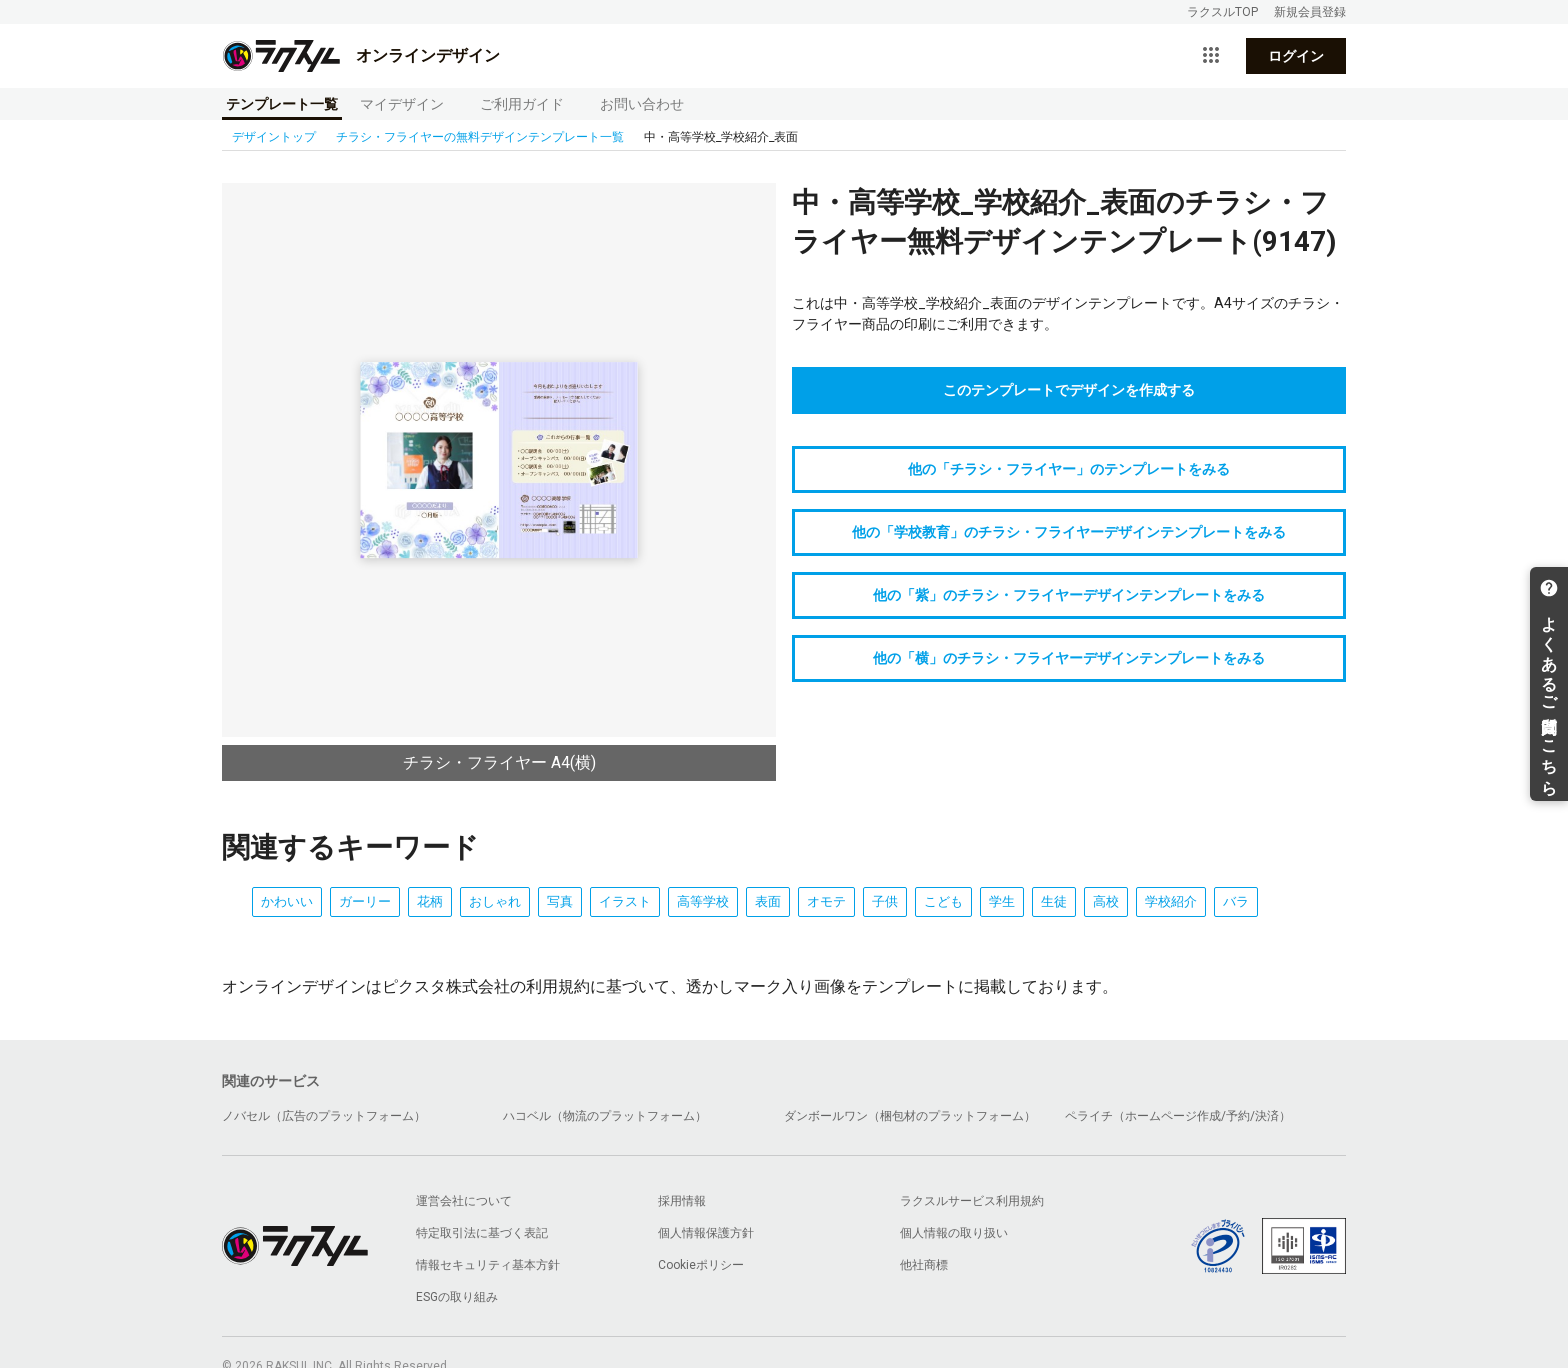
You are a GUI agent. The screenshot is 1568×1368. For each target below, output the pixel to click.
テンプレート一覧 (282, 104)
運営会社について (464, 1201)
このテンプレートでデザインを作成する (1069, 390)
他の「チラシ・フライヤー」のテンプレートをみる (1069, 469)
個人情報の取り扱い (954, 1233)
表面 (768, 901)
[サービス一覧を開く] (1211, 56)
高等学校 (703, 901)
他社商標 (924, 1265)
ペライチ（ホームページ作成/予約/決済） (1178, 1116)
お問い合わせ (642, 104)
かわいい (287, 901)
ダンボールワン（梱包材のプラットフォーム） (910, 1116)
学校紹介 (1171, 901)
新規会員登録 (1310, 12)
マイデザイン (402, 104)
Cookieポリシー (701, 1265)
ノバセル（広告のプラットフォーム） (324, 1116)
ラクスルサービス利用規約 (972, 1201)
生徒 (1054, 901)
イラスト (625, 901)
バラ (1236, 901)
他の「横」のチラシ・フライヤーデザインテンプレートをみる (1069, 658)
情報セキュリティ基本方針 (488, 1265)
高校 (1106, 901)
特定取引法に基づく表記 (482, 1233)
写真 (560, 901)
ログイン (1296, 56)
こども (943, 901)
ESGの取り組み (457, 1297)
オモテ (826, 901)
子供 (885, 901)
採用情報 (682, 1201)
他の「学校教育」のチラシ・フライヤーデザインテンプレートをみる (1069, 532)
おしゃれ (495, 901)
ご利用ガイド (522, 104)
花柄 (430, 901)
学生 (1002, 901)
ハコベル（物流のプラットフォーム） (605, 1116)
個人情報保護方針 (706, 1233)
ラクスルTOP (1222, 12)
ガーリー (365, 901)
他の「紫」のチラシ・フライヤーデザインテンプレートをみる (1069, 595)
